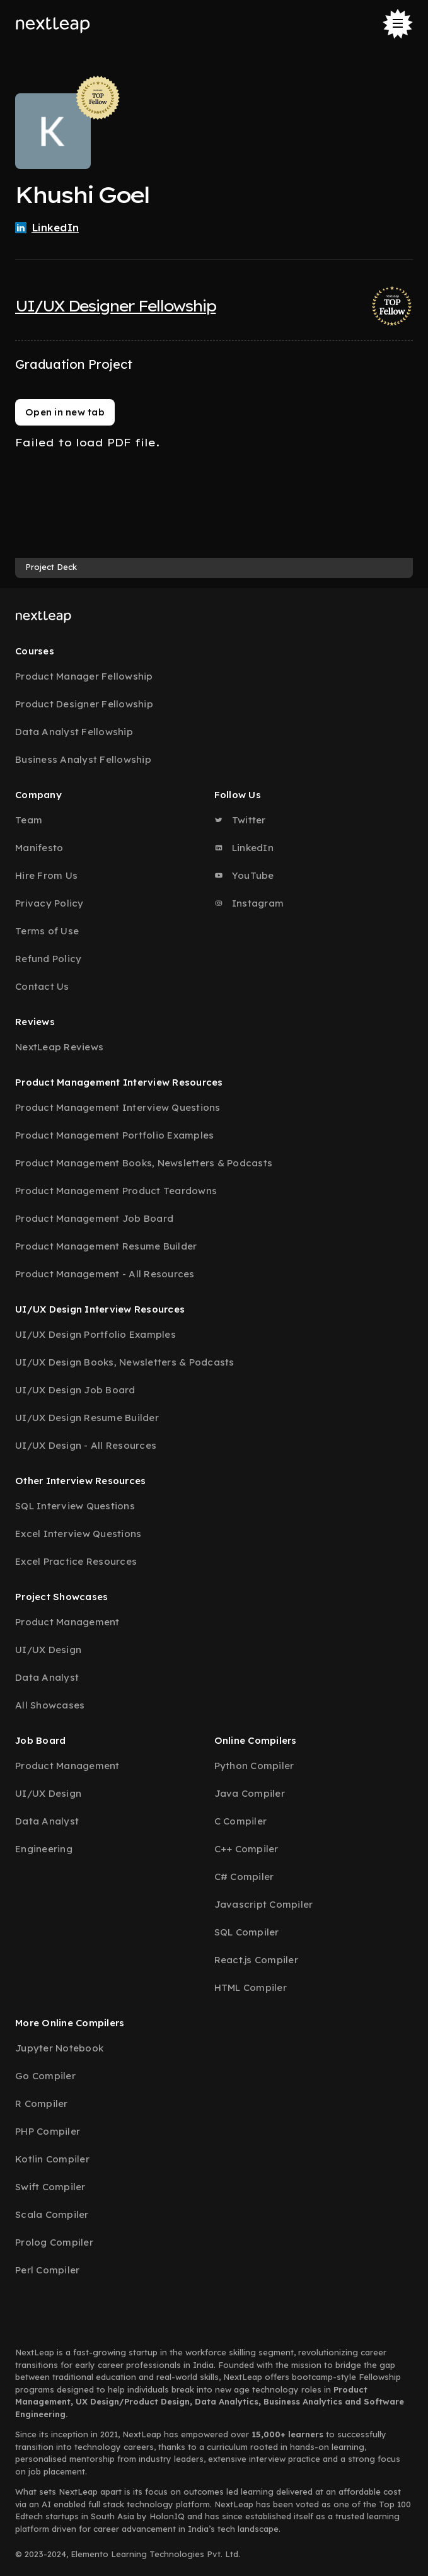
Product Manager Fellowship (84, 676)
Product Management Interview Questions (118, 1107)
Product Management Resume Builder (106, 1246)
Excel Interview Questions (78, 1534)
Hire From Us (46, 875)
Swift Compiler (50, 2187)
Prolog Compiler (54, 2242)
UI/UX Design (48, 1650)
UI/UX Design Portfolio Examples (95, 1334)
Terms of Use (47, 931)
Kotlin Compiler (52, 2159)
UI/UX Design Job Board (75, 1390)
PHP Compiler (47, 2131)
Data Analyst (47, 1677)
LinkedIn (244, 848)
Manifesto (39, 848)
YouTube (244, 875)
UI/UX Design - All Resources (85, 1445)
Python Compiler (254, 1766)
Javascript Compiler (263, 1904)
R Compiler (41, 2103)
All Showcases (49, 1705)
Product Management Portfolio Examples (114, 1135)
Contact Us (42, 986)
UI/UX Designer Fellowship (115, 305)
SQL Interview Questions (75, 1506)
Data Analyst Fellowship (74, 732)
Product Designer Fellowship (84, 704)
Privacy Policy (49, 903)
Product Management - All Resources (105, 1274)
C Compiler (240, 1821)
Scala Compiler (52, 2214)
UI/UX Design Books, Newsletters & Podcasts (124, 1362)
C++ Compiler (246, 1849)
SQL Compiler (246, 1932)
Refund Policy (48, 959)
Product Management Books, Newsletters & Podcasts (143, 1163)
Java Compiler (249, 1793)
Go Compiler (45, 2076)
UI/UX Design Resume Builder (87, 1418)
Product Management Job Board (94, 1218)
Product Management (67, 1622)
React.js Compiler (256, 1960)
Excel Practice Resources (76, 1561)
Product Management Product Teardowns (116, 1191)
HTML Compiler (250, 1987)
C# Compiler (244, 1877)
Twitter (240, 820)
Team (28, 820)
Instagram (249, 903)
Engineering (43, 1849)
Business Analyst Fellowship (83, 759)
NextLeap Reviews (59, 1047)
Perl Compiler (47, 2270)
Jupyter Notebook (59, 2048)
